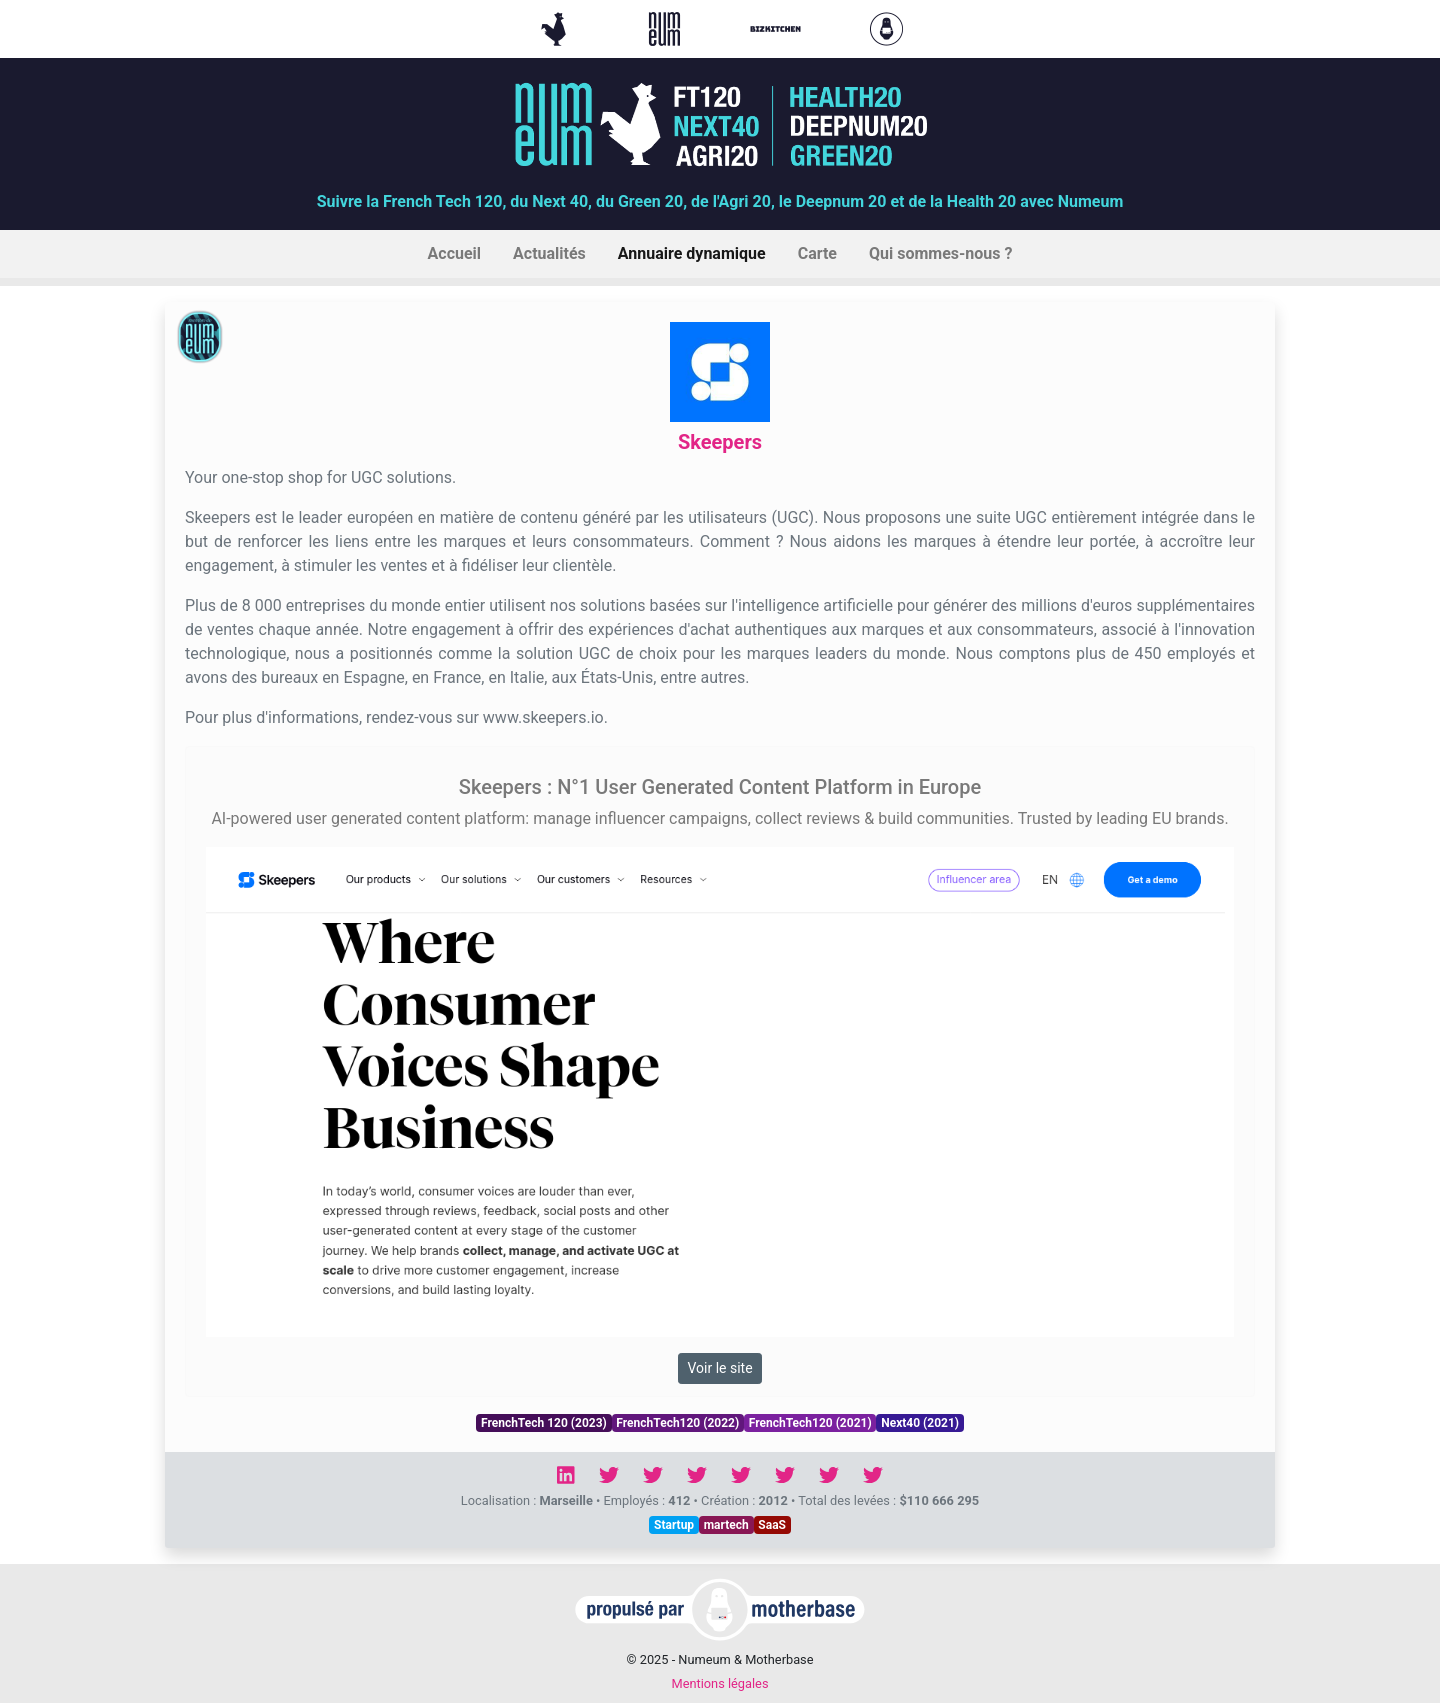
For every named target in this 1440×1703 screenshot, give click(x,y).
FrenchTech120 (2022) (677, 1423)
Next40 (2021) (920, 1423)
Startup (674, 1525)
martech (726, 1525)
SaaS (772, 1525)
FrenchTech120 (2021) (810, 1423)
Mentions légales (719, 1683)
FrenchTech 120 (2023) (544, 1423)
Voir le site (719, 1368)
